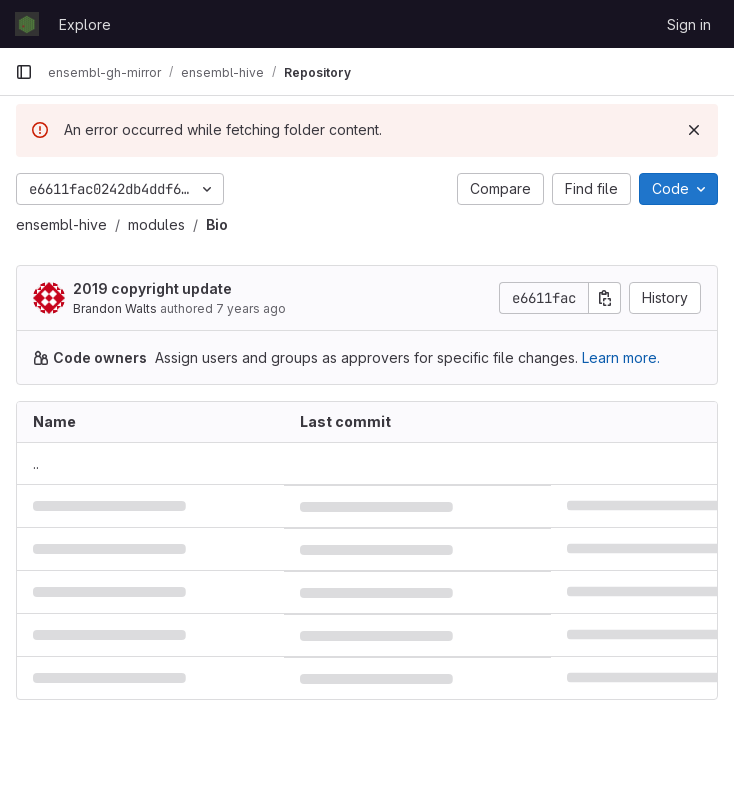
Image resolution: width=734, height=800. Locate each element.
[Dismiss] (694, 130)
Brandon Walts (115, 308)
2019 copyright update (152, 288)
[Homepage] (27, 24)
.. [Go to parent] (36, 463)
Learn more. (621, 357)
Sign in (689, 24)
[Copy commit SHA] (605, 298)
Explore (85, 24)
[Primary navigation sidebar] (24, 72)
